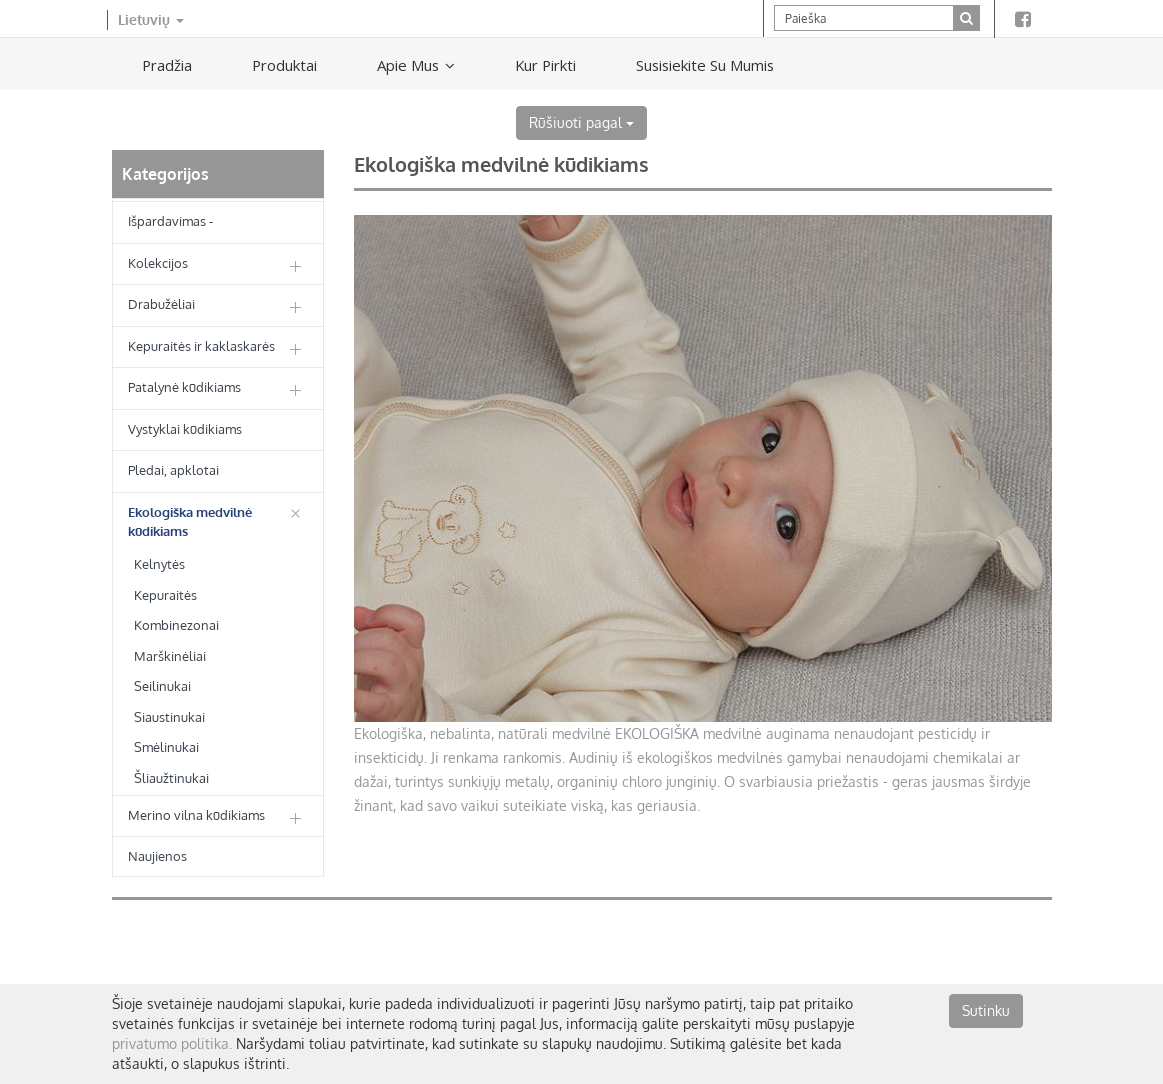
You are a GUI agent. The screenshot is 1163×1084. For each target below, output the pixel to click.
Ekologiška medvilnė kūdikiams (190, 521)
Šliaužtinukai (171, 778)
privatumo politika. (172, 1043)
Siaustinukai (169, 717)
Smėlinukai (166, 747)
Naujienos (157, 856)
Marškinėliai (170, 656)
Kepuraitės (165, 595)
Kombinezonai (176, 625)
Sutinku (986, 1010)
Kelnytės (159, 564)
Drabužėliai (161, 304)
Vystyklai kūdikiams (185, 429)
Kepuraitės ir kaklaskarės (201, 346)
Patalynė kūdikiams (184, 387)
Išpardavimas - (170, 221)
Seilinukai (162, 686)
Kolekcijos (158, 263)
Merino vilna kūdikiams (196, 815)
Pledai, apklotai (173, 470)
